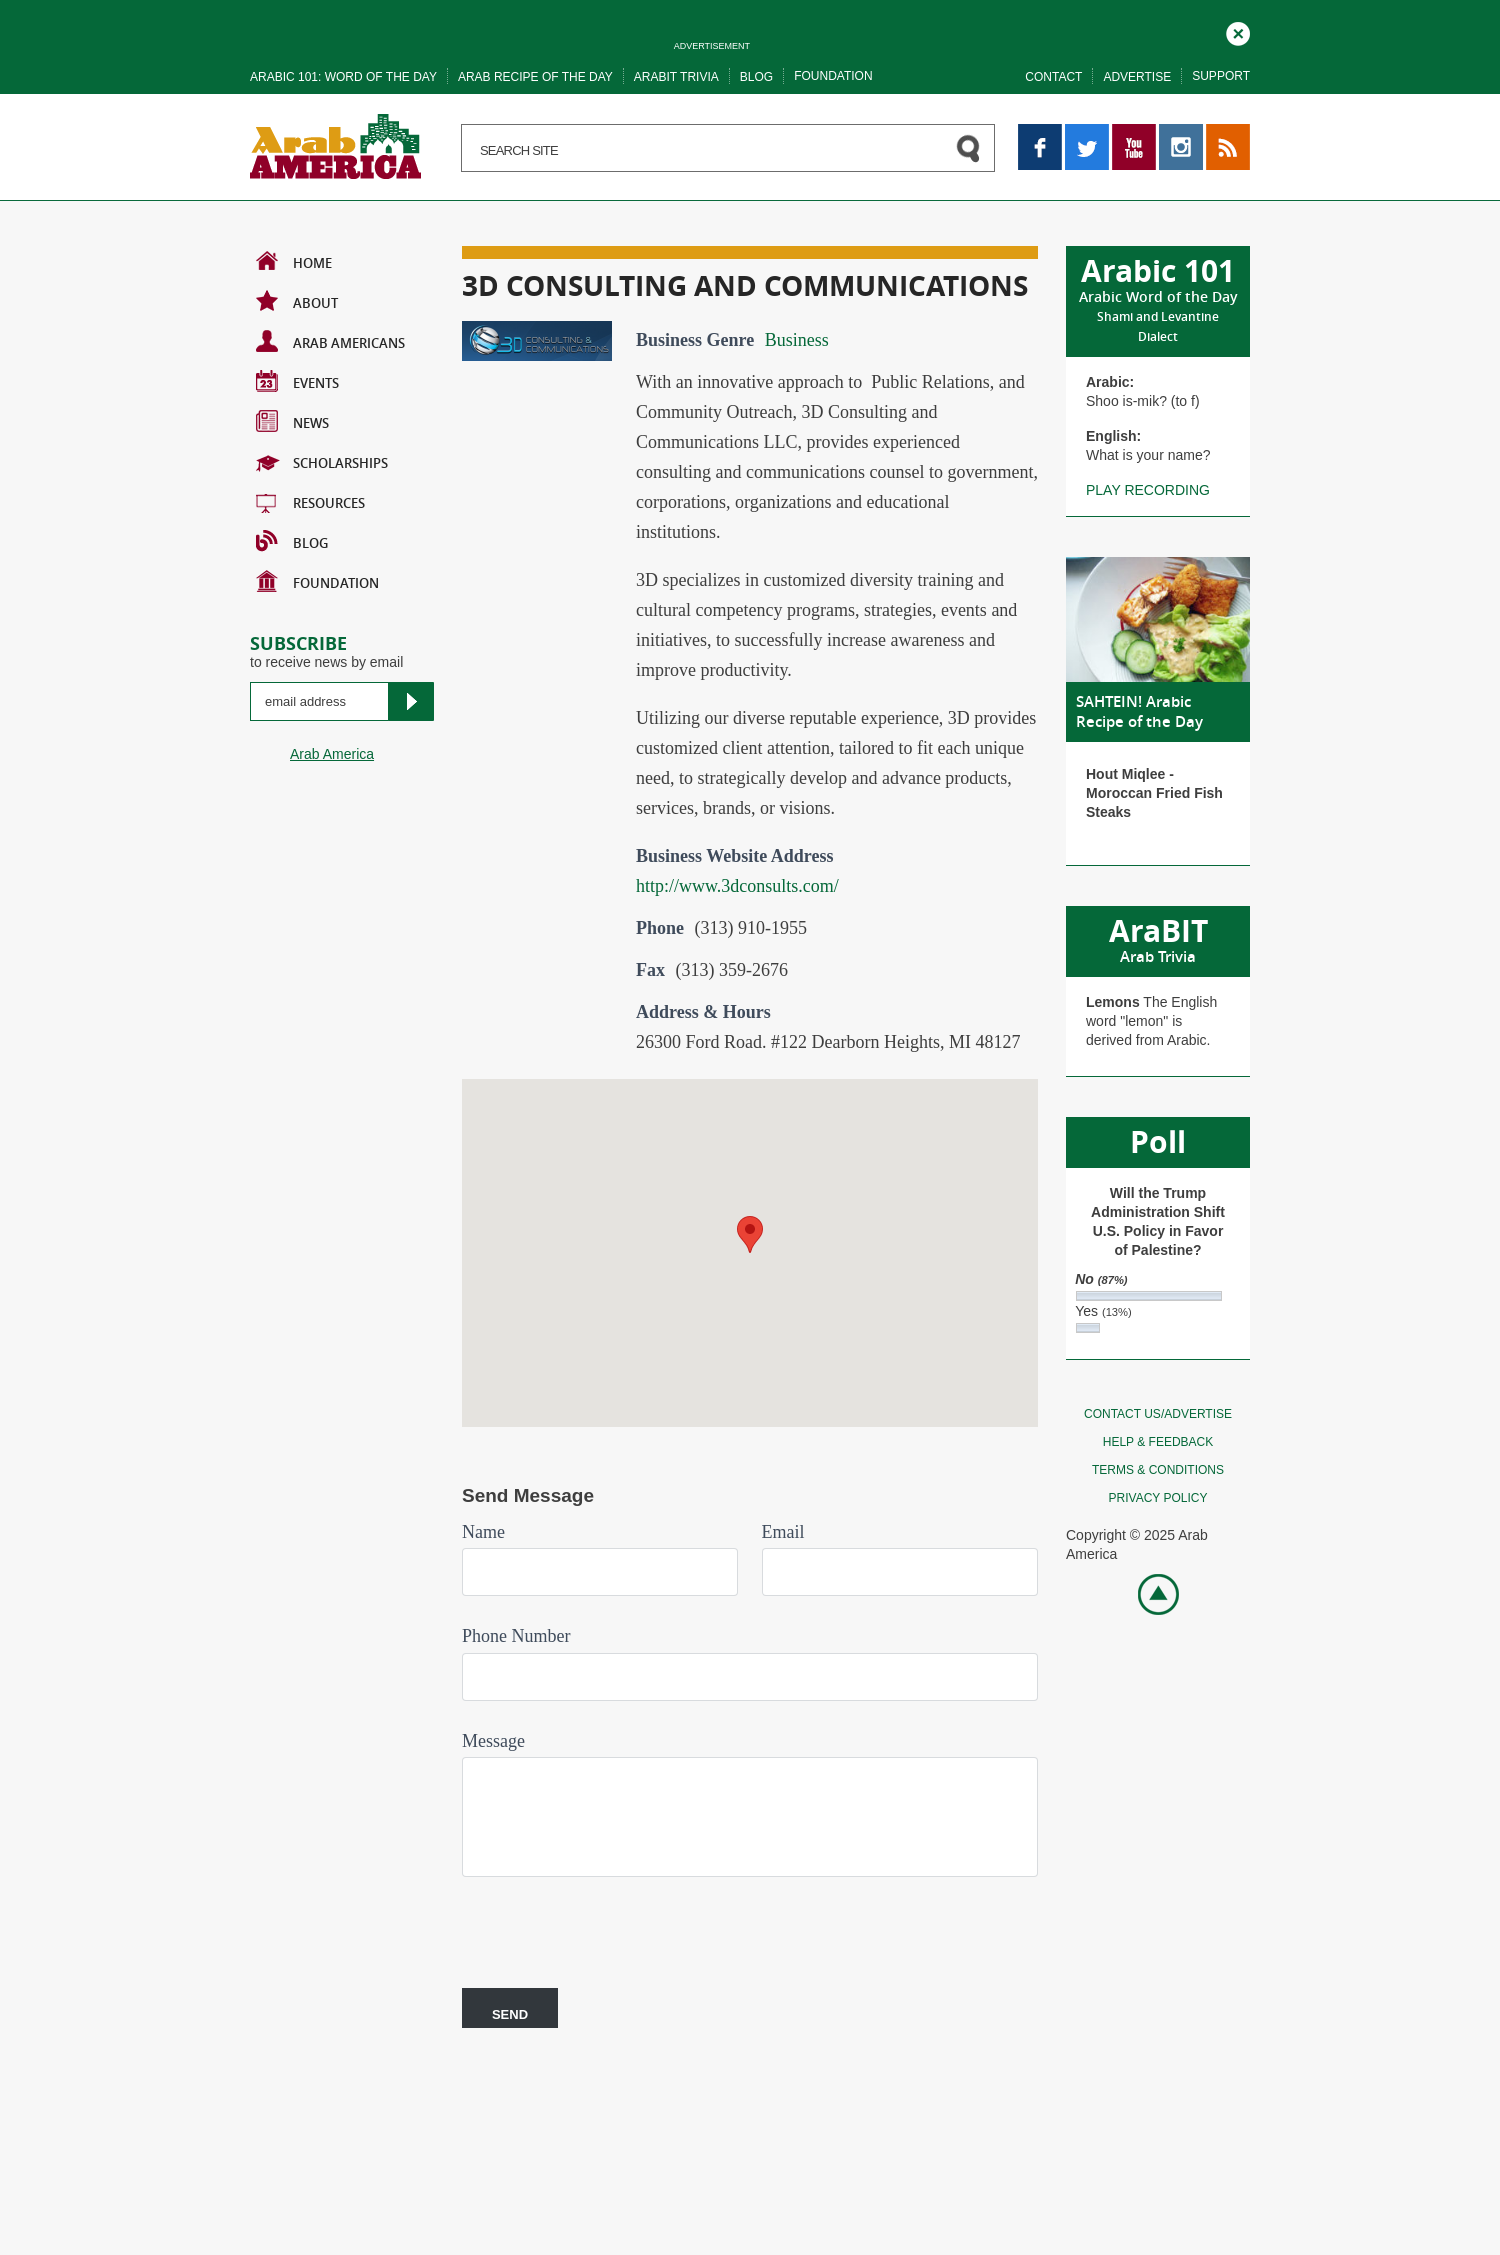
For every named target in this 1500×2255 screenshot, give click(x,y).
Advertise (1137, 77)
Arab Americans (330, 341)
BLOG (292, 541)
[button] (750, 1234)
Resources (310, 501)
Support (1221, 76)
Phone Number (516, 1636)
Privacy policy (1158, 1498)
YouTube (1134, 133)
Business (797, 340)
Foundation (833, 76)
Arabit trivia (676, 77)
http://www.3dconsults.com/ (737, 886)
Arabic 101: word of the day (343, 77)
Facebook (1040, 133)
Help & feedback (1158, 1442)
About (297, 301)
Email (783, 1532)
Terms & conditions (1158, 1470)
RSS (1220, 133)
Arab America (332, 754)
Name (483, 1532)
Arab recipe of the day (535, 77)
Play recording (1148, 490)
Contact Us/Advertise (1158, 1414)
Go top (1147, 1592)
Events (297, 381)
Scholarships (322, 461)
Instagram (1181, 133)
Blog (756, 77)
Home (294, 261)
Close (1238, 31)
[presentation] (614, 1925)
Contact (1053, 77)
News (292, 421)
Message (493, 1741)
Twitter (1085, 133)
